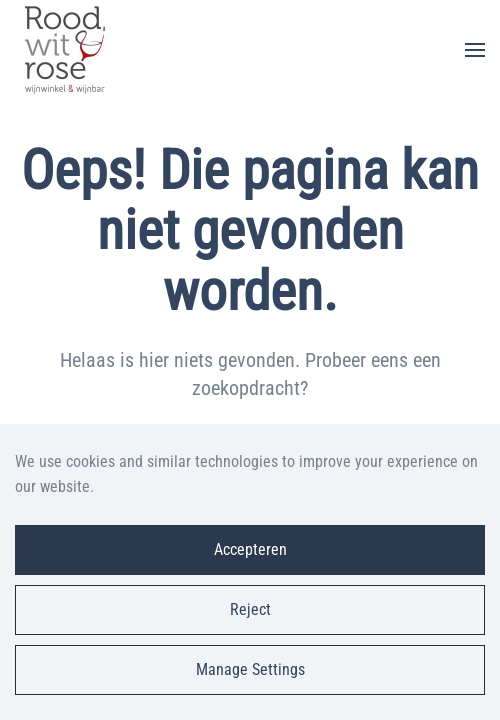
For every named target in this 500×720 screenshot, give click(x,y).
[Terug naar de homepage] (65, 50)
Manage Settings (250, 669)
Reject (250, 609)
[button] (475, 50)
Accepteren (250, 549)
